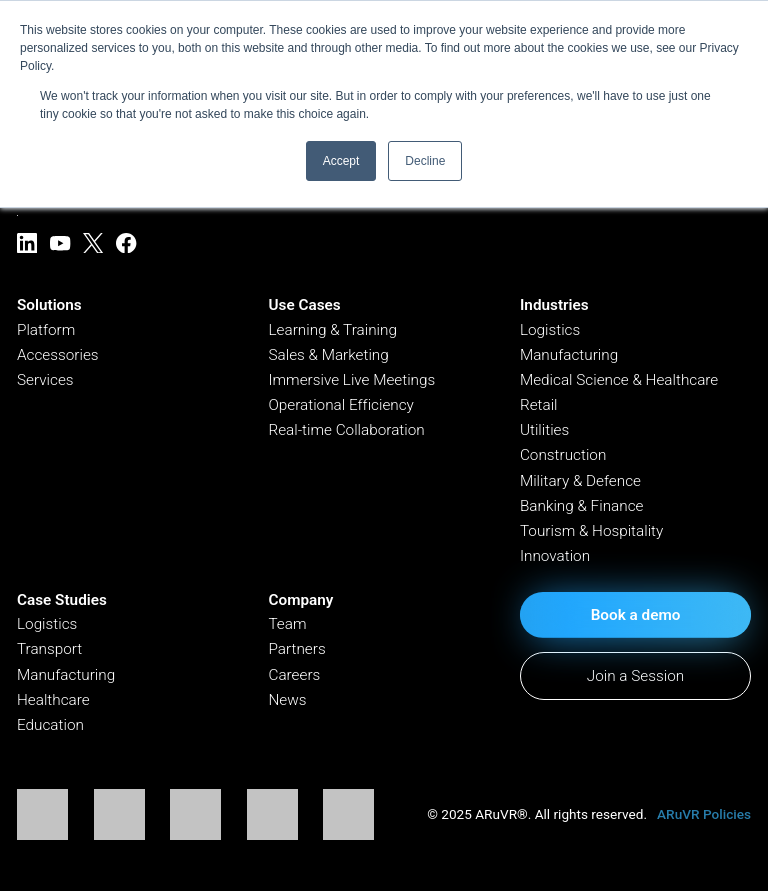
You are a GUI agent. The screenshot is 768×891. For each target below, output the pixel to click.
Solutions (49, 305)
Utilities (544, 430)
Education (50, 725)
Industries (554, 305)
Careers (294, 675)
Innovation (555, 556)
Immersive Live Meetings (351, 380)
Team (287, 624)
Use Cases (304, 305)
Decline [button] (425, 161)
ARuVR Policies (704, 814)
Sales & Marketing (328, 355)
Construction (563, 455)
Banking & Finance (582, 506)
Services (45, 380)
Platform (46, 330)
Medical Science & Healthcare (619, 380)
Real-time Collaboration (346, 430)
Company (300, 600)
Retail (539, 405)
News (287, 700)
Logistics (550, 330)
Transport (49, 649)
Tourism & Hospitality (591, 531)
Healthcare (53, 700)
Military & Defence (580, 481)
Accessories (58, 355)
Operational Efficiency (340, 405)
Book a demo (636, 615)
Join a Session (635, 676)
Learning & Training (332, 330)
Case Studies (62, 600)
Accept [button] (341, 161)
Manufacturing (569, 355)
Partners (296, 649)
